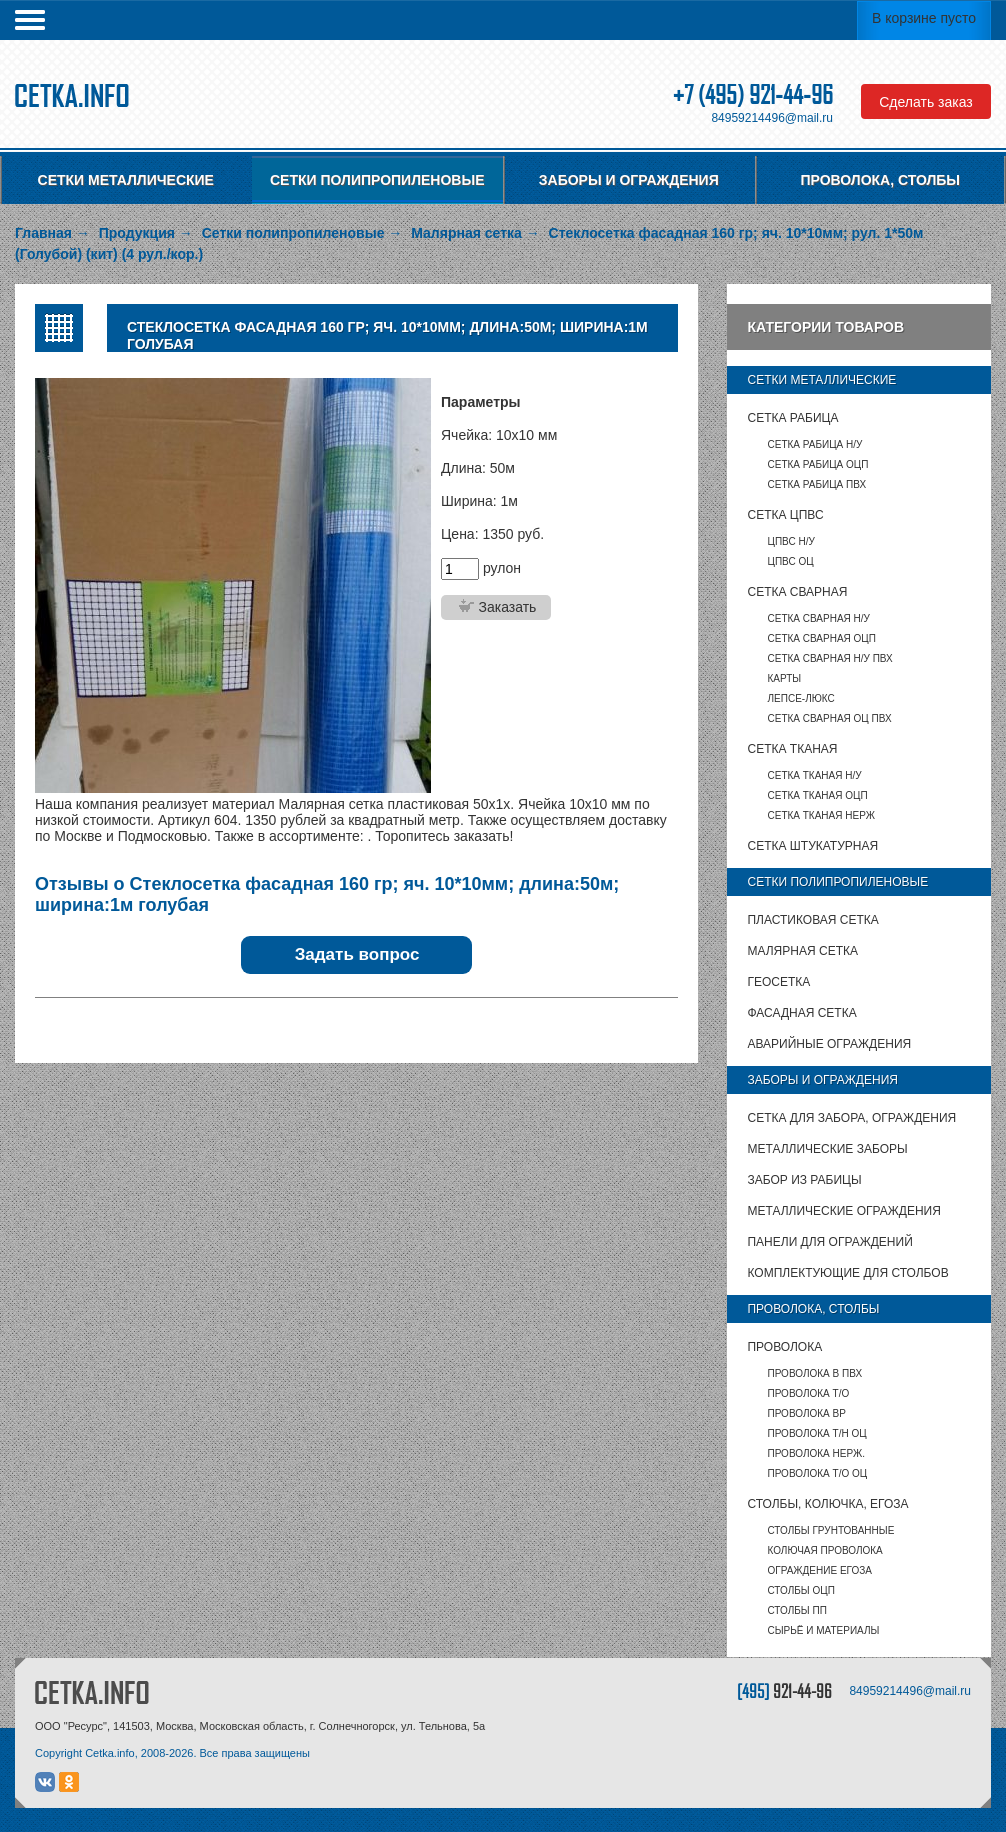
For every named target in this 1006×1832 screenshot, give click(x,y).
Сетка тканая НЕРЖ (820, 815)
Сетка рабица (792, 418)
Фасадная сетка (801, 1013)
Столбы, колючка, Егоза (827, 1504)
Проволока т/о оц (817, 1473)
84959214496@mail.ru (772, 118)
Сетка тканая (792, 749)
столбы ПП (796, 1610)
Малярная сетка (802, 951)
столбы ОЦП (800, 1590)
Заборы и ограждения (629, 180)
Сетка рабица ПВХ (816, 484)
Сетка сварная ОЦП (821, 638)
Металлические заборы (827, 1149)
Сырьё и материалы (823, 1630)
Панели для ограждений (829, 1242)
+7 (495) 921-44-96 (753, 94)
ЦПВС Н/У (790, 541)
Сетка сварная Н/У (818, 618)
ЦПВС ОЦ (790, 561)
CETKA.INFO (92, 1692)
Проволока (784, 1347)
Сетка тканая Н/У (814, 775)
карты (784, 678)
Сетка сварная (797, 592)
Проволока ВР (806, 1413)
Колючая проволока (824, 1550)
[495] (784, 1690)
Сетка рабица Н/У (814, 444)
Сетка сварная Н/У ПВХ (829, 658)
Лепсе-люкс (800, 698)
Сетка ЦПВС (785, 515)
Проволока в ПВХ (814, 1373)
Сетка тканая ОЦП (817, 795)
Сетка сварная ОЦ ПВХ (829, 718)
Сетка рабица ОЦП (817, 464)
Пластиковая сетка (812, 920)
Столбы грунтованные (830, 1530)
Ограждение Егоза (819, 1570)
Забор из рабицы (804, 1180)
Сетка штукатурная (812, 846)
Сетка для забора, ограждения (851, 1118)
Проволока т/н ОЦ (816, 1433)
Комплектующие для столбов (847, 1273)
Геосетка (778, 982)
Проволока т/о (808, 1393)
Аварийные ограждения (829, 1044)
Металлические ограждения (843, 1211)
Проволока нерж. (816, 1453)
